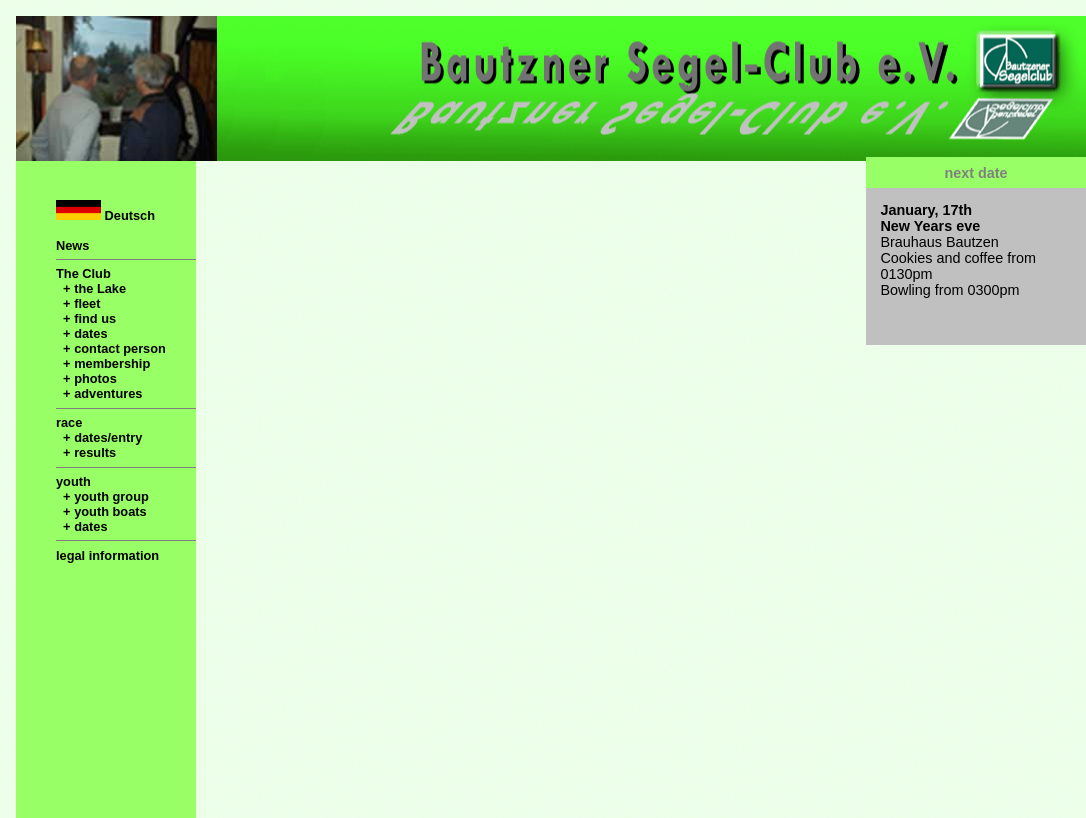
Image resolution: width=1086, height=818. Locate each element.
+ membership (103, 363)
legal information (107, 555)
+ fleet (78, 303)
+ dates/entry (99, 437)
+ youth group (102, 496)
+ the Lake (91, 288)
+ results (86, 452)
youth (73, 481)
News (72, 245)
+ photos (86, 378)
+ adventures (99, 393)
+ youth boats (101, 511)
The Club (83, 273)
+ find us (86, 318)
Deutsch (105, 211)
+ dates (82, 333)
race (69, 422)
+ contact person (111, 348)
